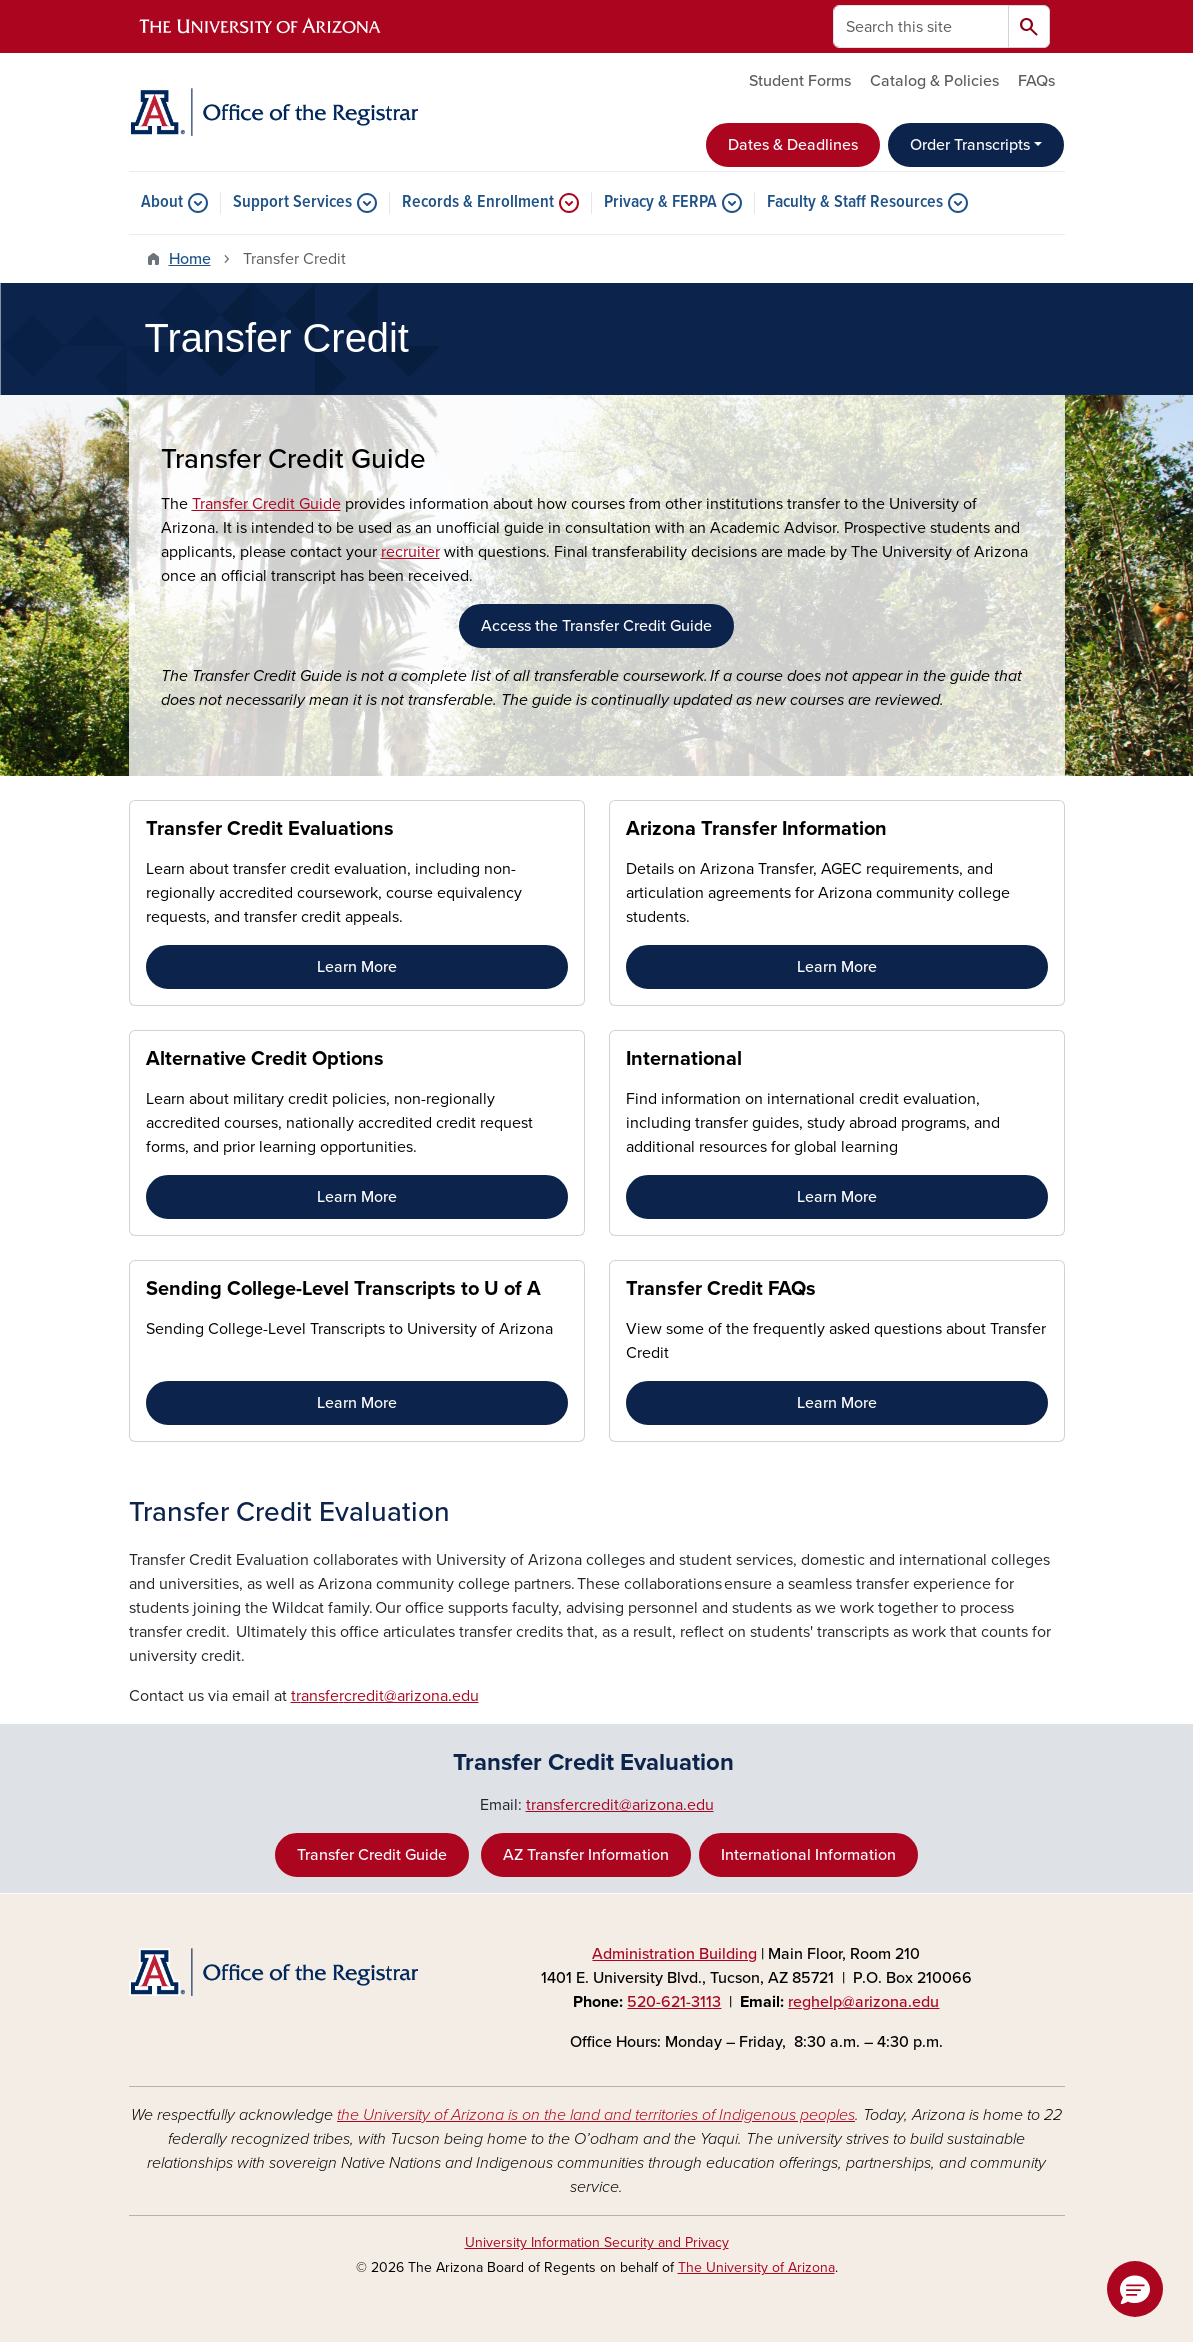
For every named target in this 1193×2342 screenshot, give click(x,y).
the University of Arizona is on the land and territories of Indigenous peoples (596, 2115)
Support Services (292, 203)
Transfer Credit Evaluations (270, 829)
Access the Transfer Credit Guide (596, 626)
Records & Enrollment (478, 203)
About (162, 203)
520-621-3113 (674, 2002)
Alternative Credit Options (265, 1059)
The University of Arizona (756, 2267)
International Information (808, 1855)
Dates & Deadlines (793, 145)
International (684, 1059)
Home (190, 259)
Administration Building (674, 1954)
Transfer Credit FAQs (721, 1289)
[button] (1135, 2289)
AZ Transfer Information (586, 1855)
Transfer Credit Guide (266, 504)
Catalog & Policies (934, 81)
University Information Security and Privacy (597, 2242)
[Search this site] (921, 26)
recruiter (410, 552)
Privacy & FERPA (660, 203)
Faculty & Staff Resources (855, 203)
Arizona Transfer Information (756, 829)
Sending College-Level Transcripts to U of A (343, 1289)
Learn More (357, 967)
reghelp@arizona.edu (863, 2002)
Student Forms (800, 81)
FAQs (1036, 81)
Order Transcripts (970, 145)
